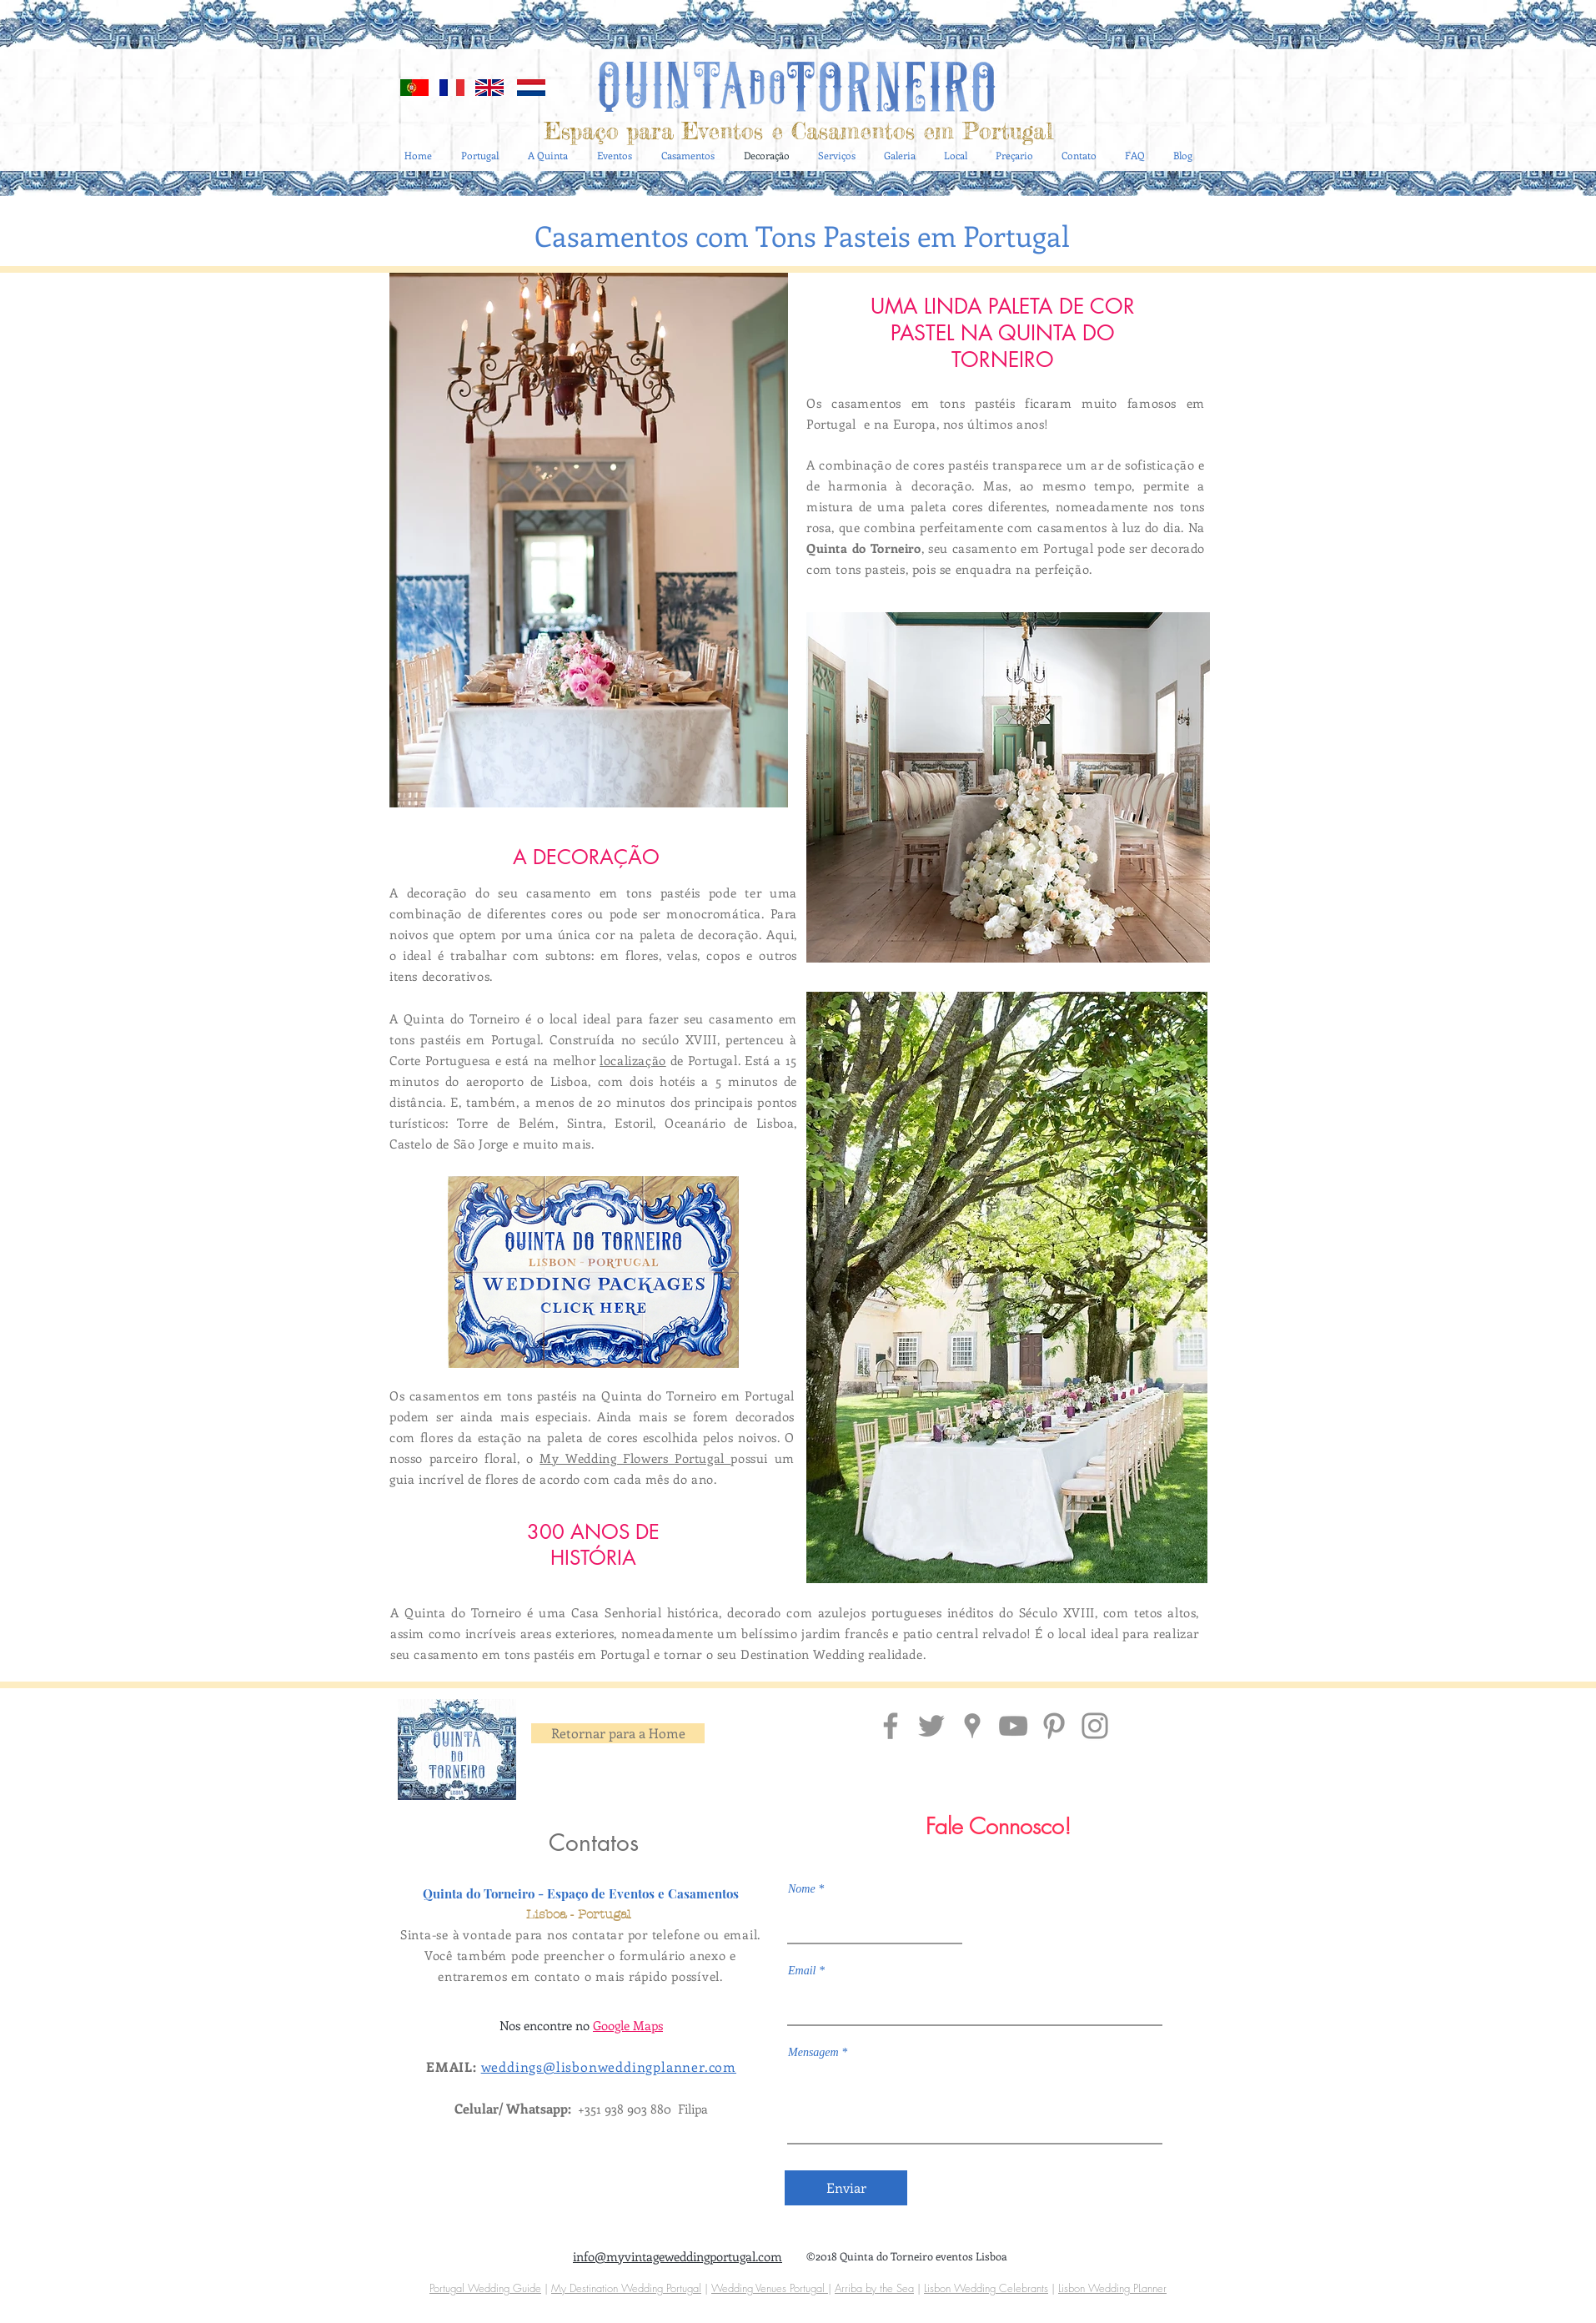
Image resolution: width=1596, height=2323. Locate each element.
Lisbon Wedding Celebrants (986, 2287)
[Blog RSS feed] (1185, 60)
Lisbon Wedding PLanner (1112, 2287)
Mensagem (813, 2053)
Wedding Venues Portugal (769, 2287)
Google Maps (628, 2025)
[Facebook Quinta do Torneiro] (890, 1725)
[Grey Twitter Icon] (931, 1725)
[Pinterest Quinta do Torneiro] (1054, 1725)
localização (633, 1060)
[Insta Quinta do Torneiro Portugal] (1094, 1725)
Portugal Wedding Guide (485, 2287)
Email (802, 1971)
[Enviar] (846, 2187)
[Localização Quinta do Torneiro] (972, 1725)
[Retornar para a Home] (618, 1733)
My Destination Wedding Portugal (626, 2287)
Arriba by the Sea (874, 2287)
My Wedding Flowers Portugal (635, 1458)
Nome (802, 1889)
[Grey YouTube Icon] (1013, 1725)
